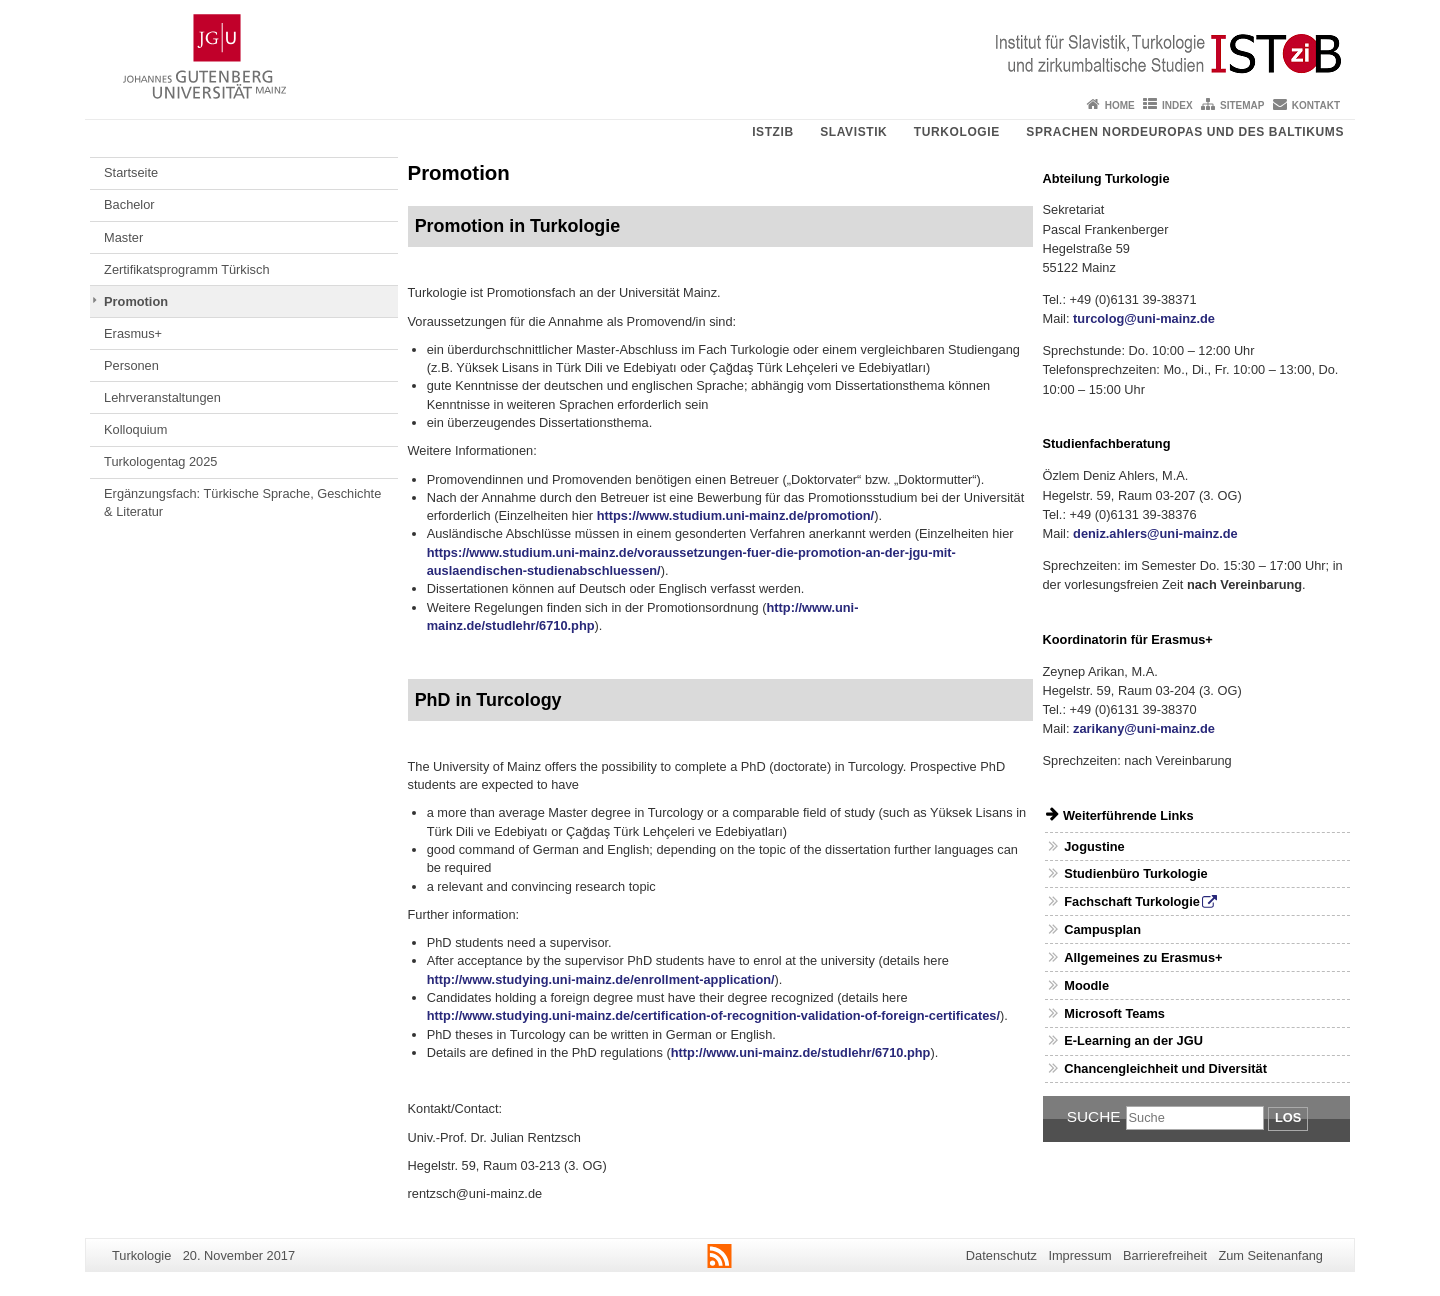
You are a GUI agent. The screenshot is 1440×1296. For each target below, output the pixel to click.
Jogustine (1094, 846)
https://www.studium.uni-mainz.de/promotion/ (735, 515)
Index (1177, 105)
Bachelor (129, 204)
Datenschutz (1001, 1255)
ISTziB (773, 132)
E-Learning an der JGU (1133, 1040)
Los (1288, 1117)
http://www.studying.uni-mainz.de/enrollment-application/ (601, 979)
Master (123, 237)
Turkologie (957, 132)
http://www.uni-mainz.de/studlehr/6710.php (801, 1052)
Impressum (1079, 1255)
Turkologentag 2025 (160, 461)
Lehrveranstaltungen (162, 397)
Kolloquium (135, 429)
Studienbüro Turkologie (1135, 873)
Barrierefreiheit (1165, 1255)
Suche (1094, 1116)
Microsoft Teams (1114, 1013)
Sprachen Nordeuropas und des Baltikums (1185, 132)
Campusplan (1102, 929)
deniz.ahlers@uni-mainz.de (1155, 533)
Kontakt (1316, 105)
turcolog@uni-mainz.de (1144, 318)
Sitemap (1242, 105)
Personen (131, 365)
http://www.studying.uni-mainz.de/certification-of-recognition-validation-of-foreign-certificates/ (713, 1015)
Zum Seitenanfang (1270, 1255)
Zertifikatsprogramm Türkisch (186, 269)
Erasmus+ (133, 333)
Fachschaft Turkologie (1132, 901)
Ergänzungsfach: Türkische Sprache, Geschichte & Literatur (242, 502)
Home (1120, 105)
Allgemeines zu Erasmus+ (1143, 957)
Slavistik (853, 132)
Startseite (131, 172)
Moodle (1086, 985)
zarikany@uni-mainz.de (1144, 728)
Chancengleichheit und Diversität (1165, 1068)
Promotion (136, 301)
